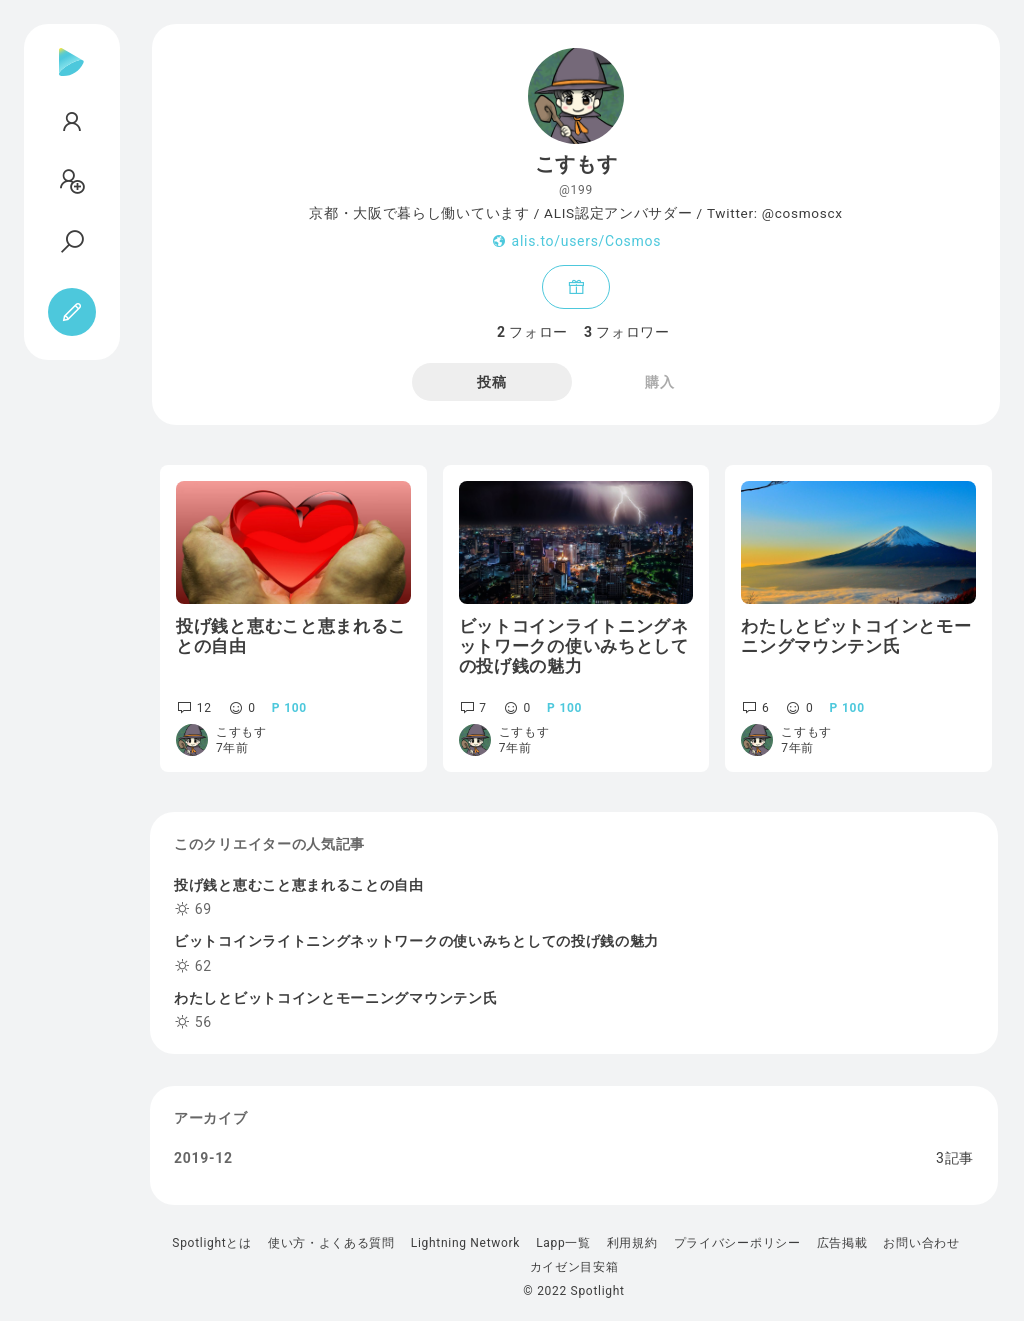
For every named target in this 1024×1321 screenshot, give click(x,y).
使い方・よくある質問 (331, 1243)
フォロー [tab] (532, 332)
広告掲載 (842, 1243)
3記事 (955, 1158)
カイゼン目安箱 (574, 1267)
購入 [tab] (659, 382)
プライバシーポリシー (737, 1243)
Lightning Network (465, 1243)
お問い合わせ (921, 1243)
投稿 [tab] (491, 382)
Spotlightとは (211, 1243)
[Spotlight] (71, 78)
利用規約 (632, 1243)
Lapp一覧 (563, 1243)
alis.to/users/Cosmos (586, 241)
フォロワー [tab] (627, 332)
